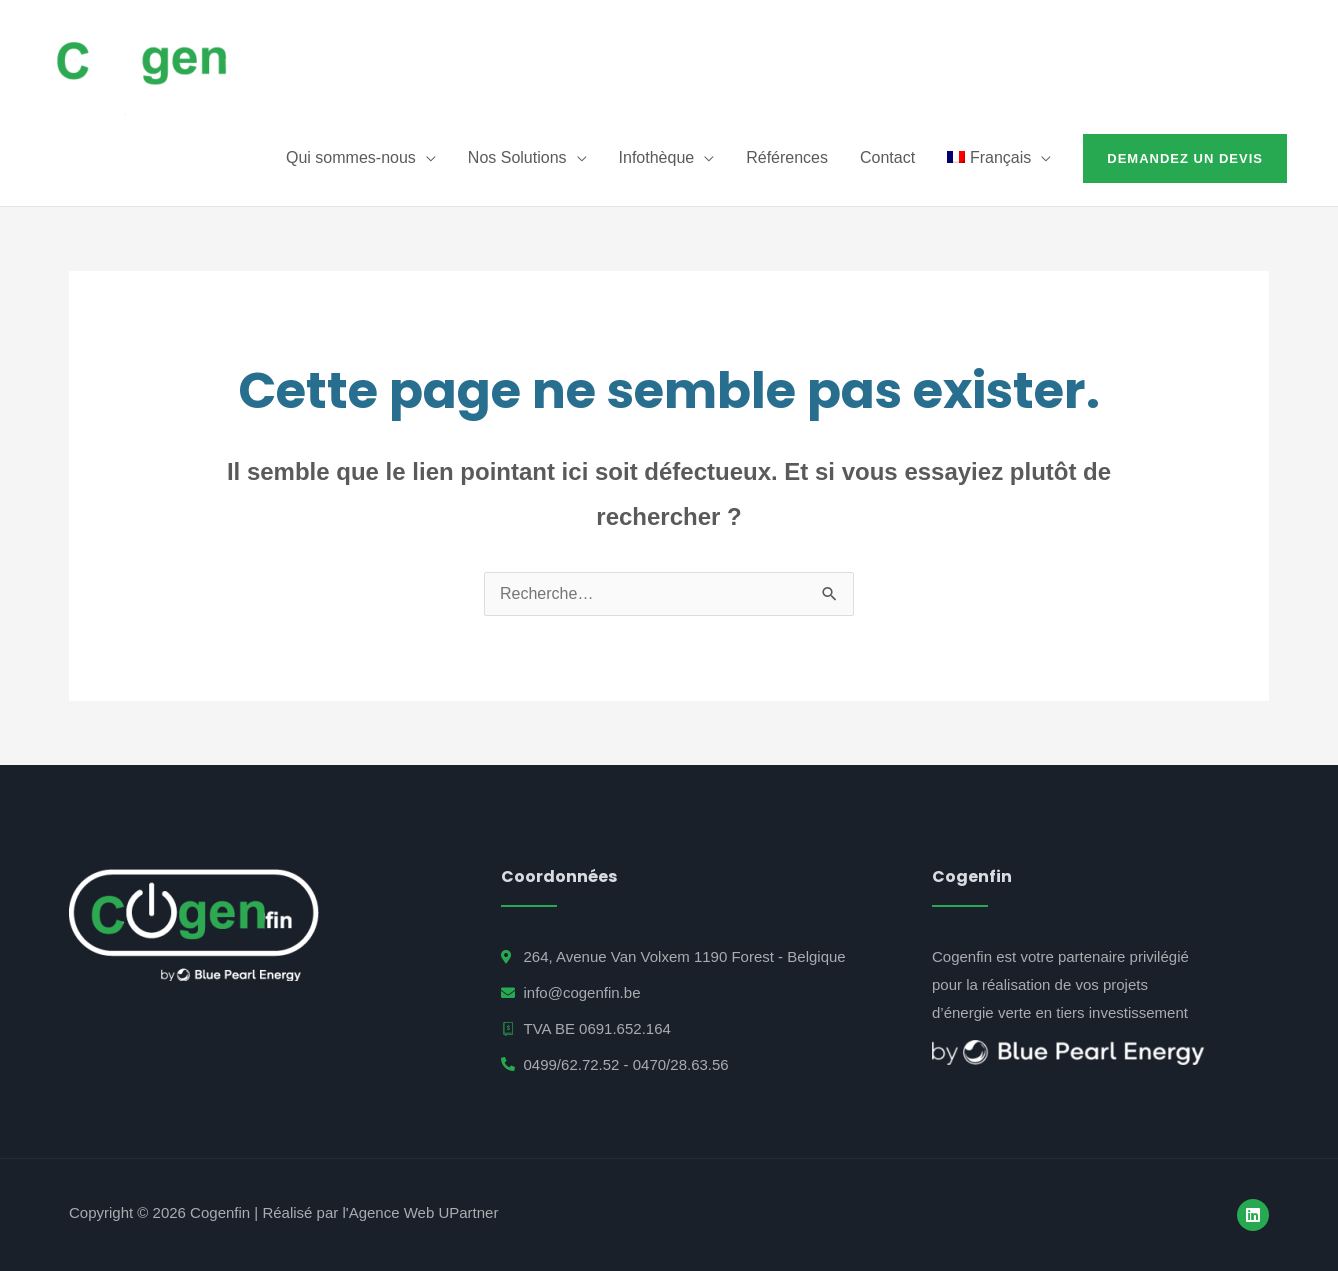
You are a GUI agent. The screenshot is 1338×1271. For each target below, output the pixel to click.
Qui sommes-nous (351, 157)
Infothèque (657, 157)
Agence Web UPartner (424, 1212)
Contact (887, 157)
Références (787, 157)
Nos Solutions (517, 157)
